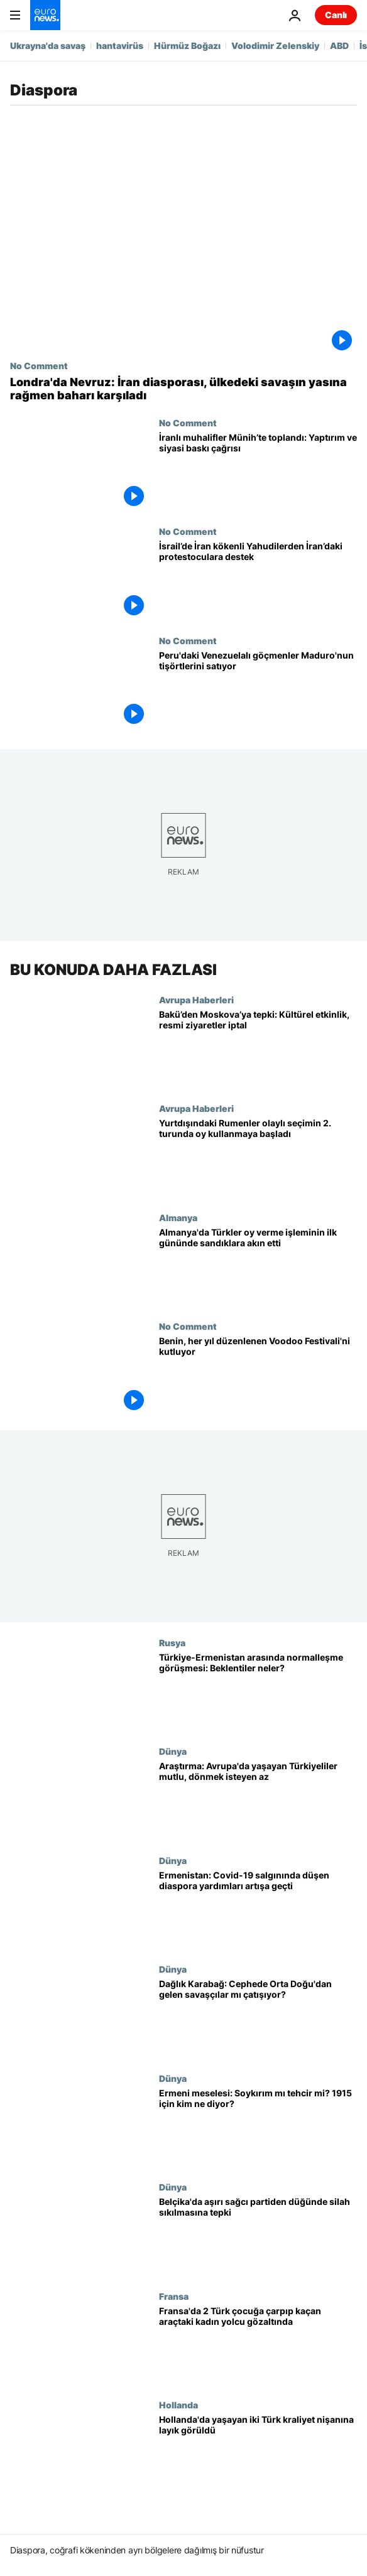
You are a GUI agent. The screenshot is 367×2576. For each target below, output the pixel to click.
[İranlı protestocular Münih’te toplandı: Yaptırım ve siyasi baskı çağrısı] (258, 472)
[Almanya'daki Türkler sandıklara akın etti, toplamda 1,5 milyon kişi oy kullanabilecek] (258, 1267)
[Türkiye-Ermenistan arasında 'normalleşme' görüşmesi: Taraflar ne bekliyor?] (258, 1692)
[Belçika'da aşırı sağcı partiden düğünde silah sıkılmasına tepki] (258, 2237)
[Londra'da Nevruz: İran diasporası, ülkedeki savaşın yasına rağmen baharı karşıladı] (183, 388)
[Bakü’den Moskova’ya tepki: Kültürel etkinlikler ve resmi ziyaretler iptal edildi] (258, 1049)
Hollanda (178, 2405)
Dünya (173, 1752)
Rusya (172, 1642)
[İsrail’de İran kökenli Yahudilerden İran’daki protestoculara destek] (258, 580)
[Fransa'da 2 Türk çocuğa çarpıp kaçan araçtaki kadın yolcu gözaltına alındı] (258, 2345)
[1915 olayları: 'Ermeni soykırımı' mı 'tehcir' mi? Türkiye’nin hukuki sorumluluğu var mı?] (258, 2127)
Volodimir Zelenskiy (275, 45)
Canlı (336, 14)
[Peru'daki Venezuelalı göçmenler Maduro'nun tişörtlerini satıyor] (258, 690)
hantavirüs (119, 45)
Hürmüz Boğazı (187, 45)
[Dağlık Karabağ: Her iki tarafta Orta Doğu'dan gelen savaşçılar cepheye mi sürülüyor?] (258, 2019)
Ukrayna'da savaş (47, 45)
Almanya (178, 1217)
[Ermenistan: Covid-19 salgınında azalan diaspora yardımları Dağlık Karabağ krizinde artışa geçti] (258, 1909)
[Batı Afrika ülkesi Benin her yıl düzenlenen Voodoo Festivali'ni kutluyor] (258, 1376)
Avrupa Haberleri (196, 999)
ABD (339, 45)
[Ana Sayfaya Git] (45, 15)
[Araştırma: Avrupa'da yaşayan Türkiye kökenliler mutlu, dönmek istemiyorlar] (258, 1801)
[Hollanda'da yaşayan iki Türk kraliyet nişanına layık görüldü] (258, 2454)
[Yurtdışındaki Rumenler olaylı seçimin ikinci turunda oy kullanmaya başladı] (258, 1158)
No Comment (39, 365)
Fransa (174, 2296)
